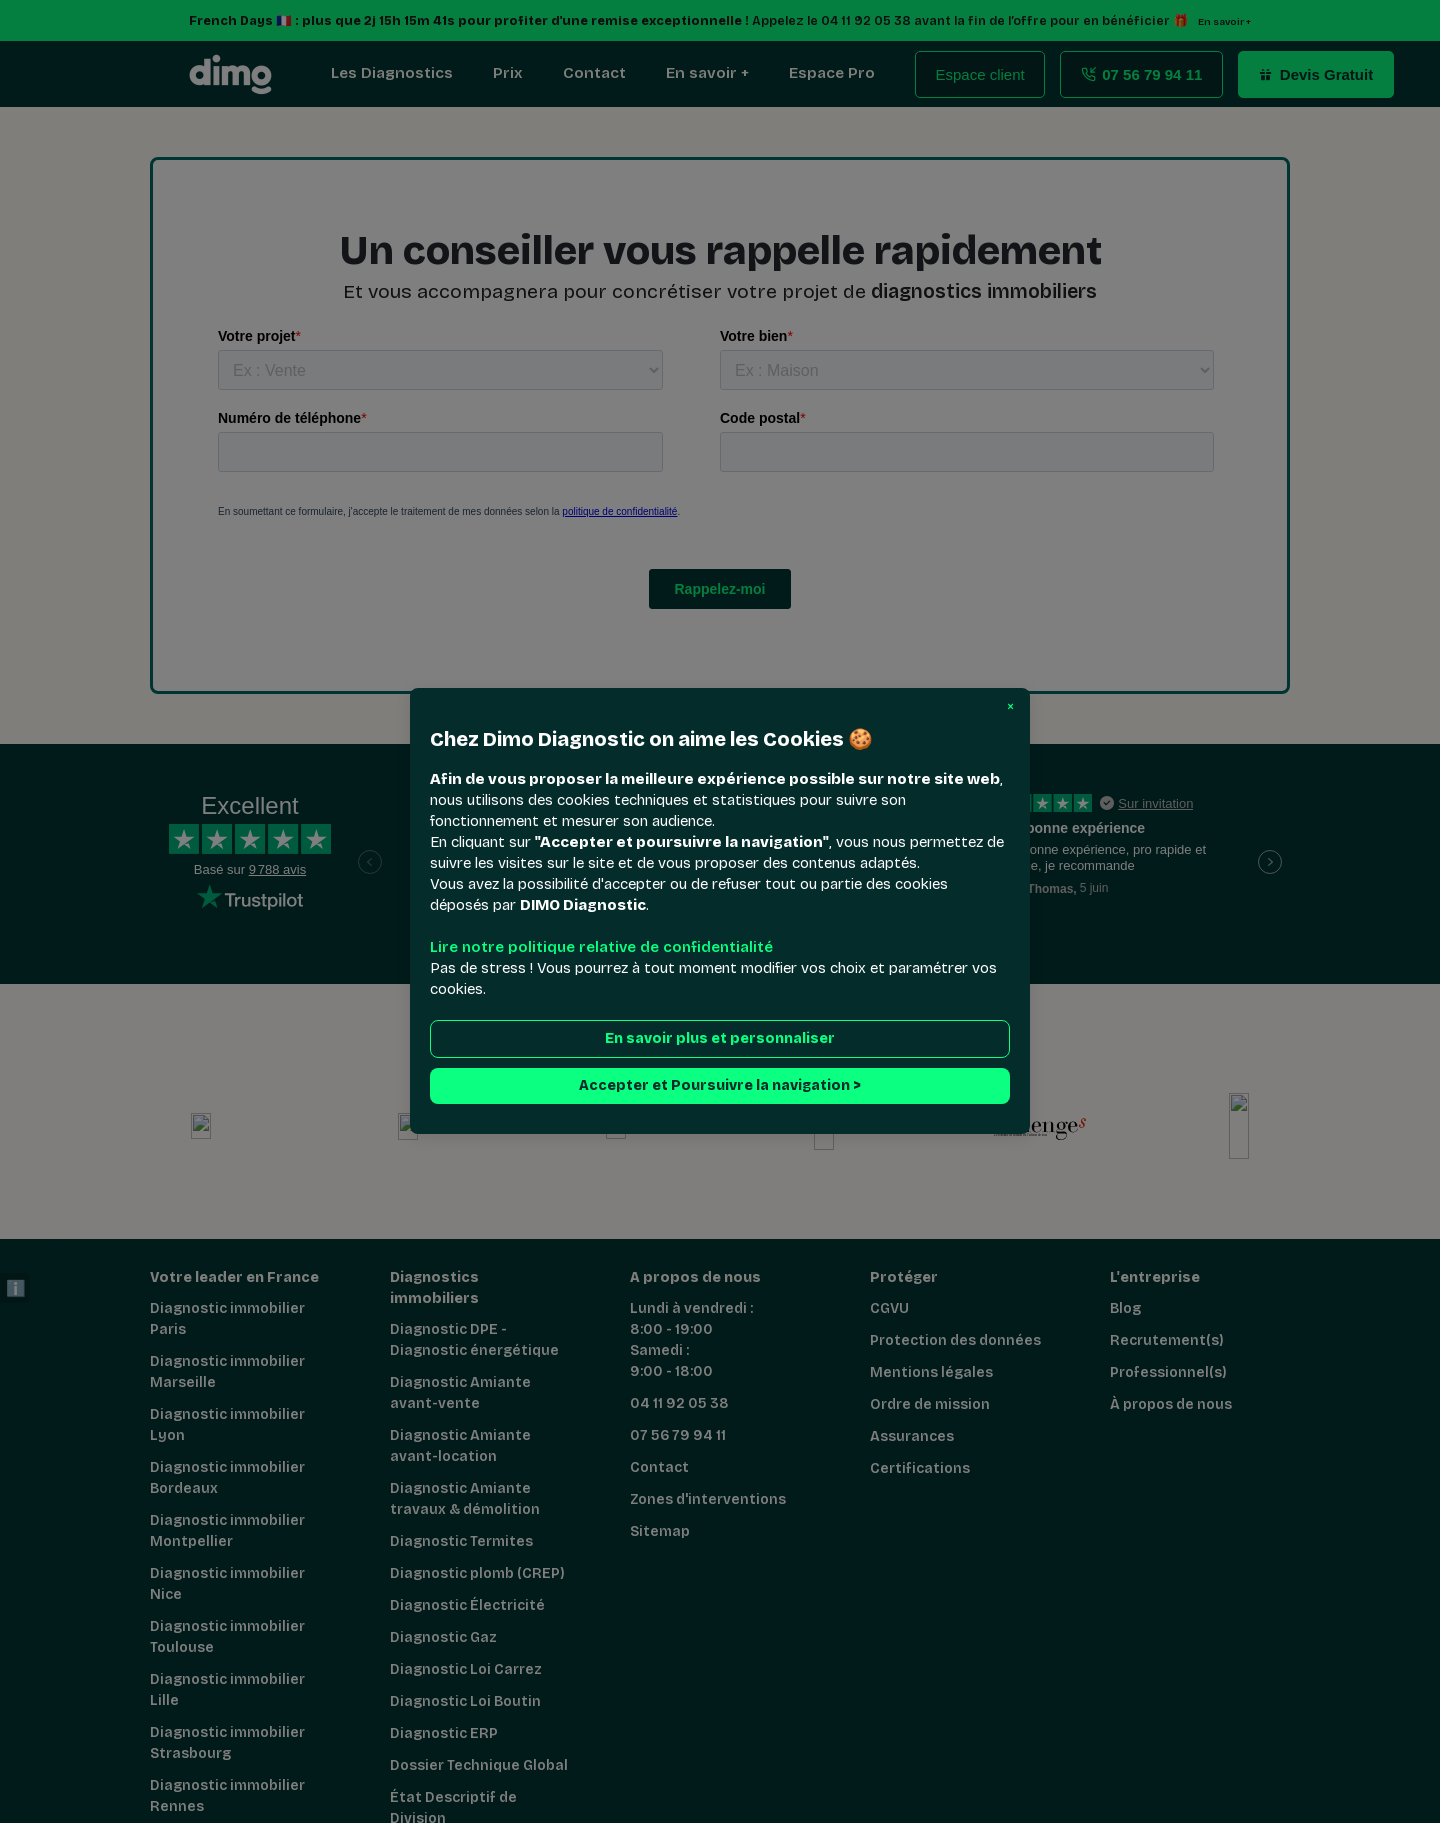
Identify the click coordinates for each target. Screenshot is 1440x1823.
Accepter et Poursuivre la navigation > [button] (720, 1086)
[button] (1010, 707)
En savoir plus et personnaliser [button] (720, 1039)
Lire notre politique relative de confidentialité (601, 948)
